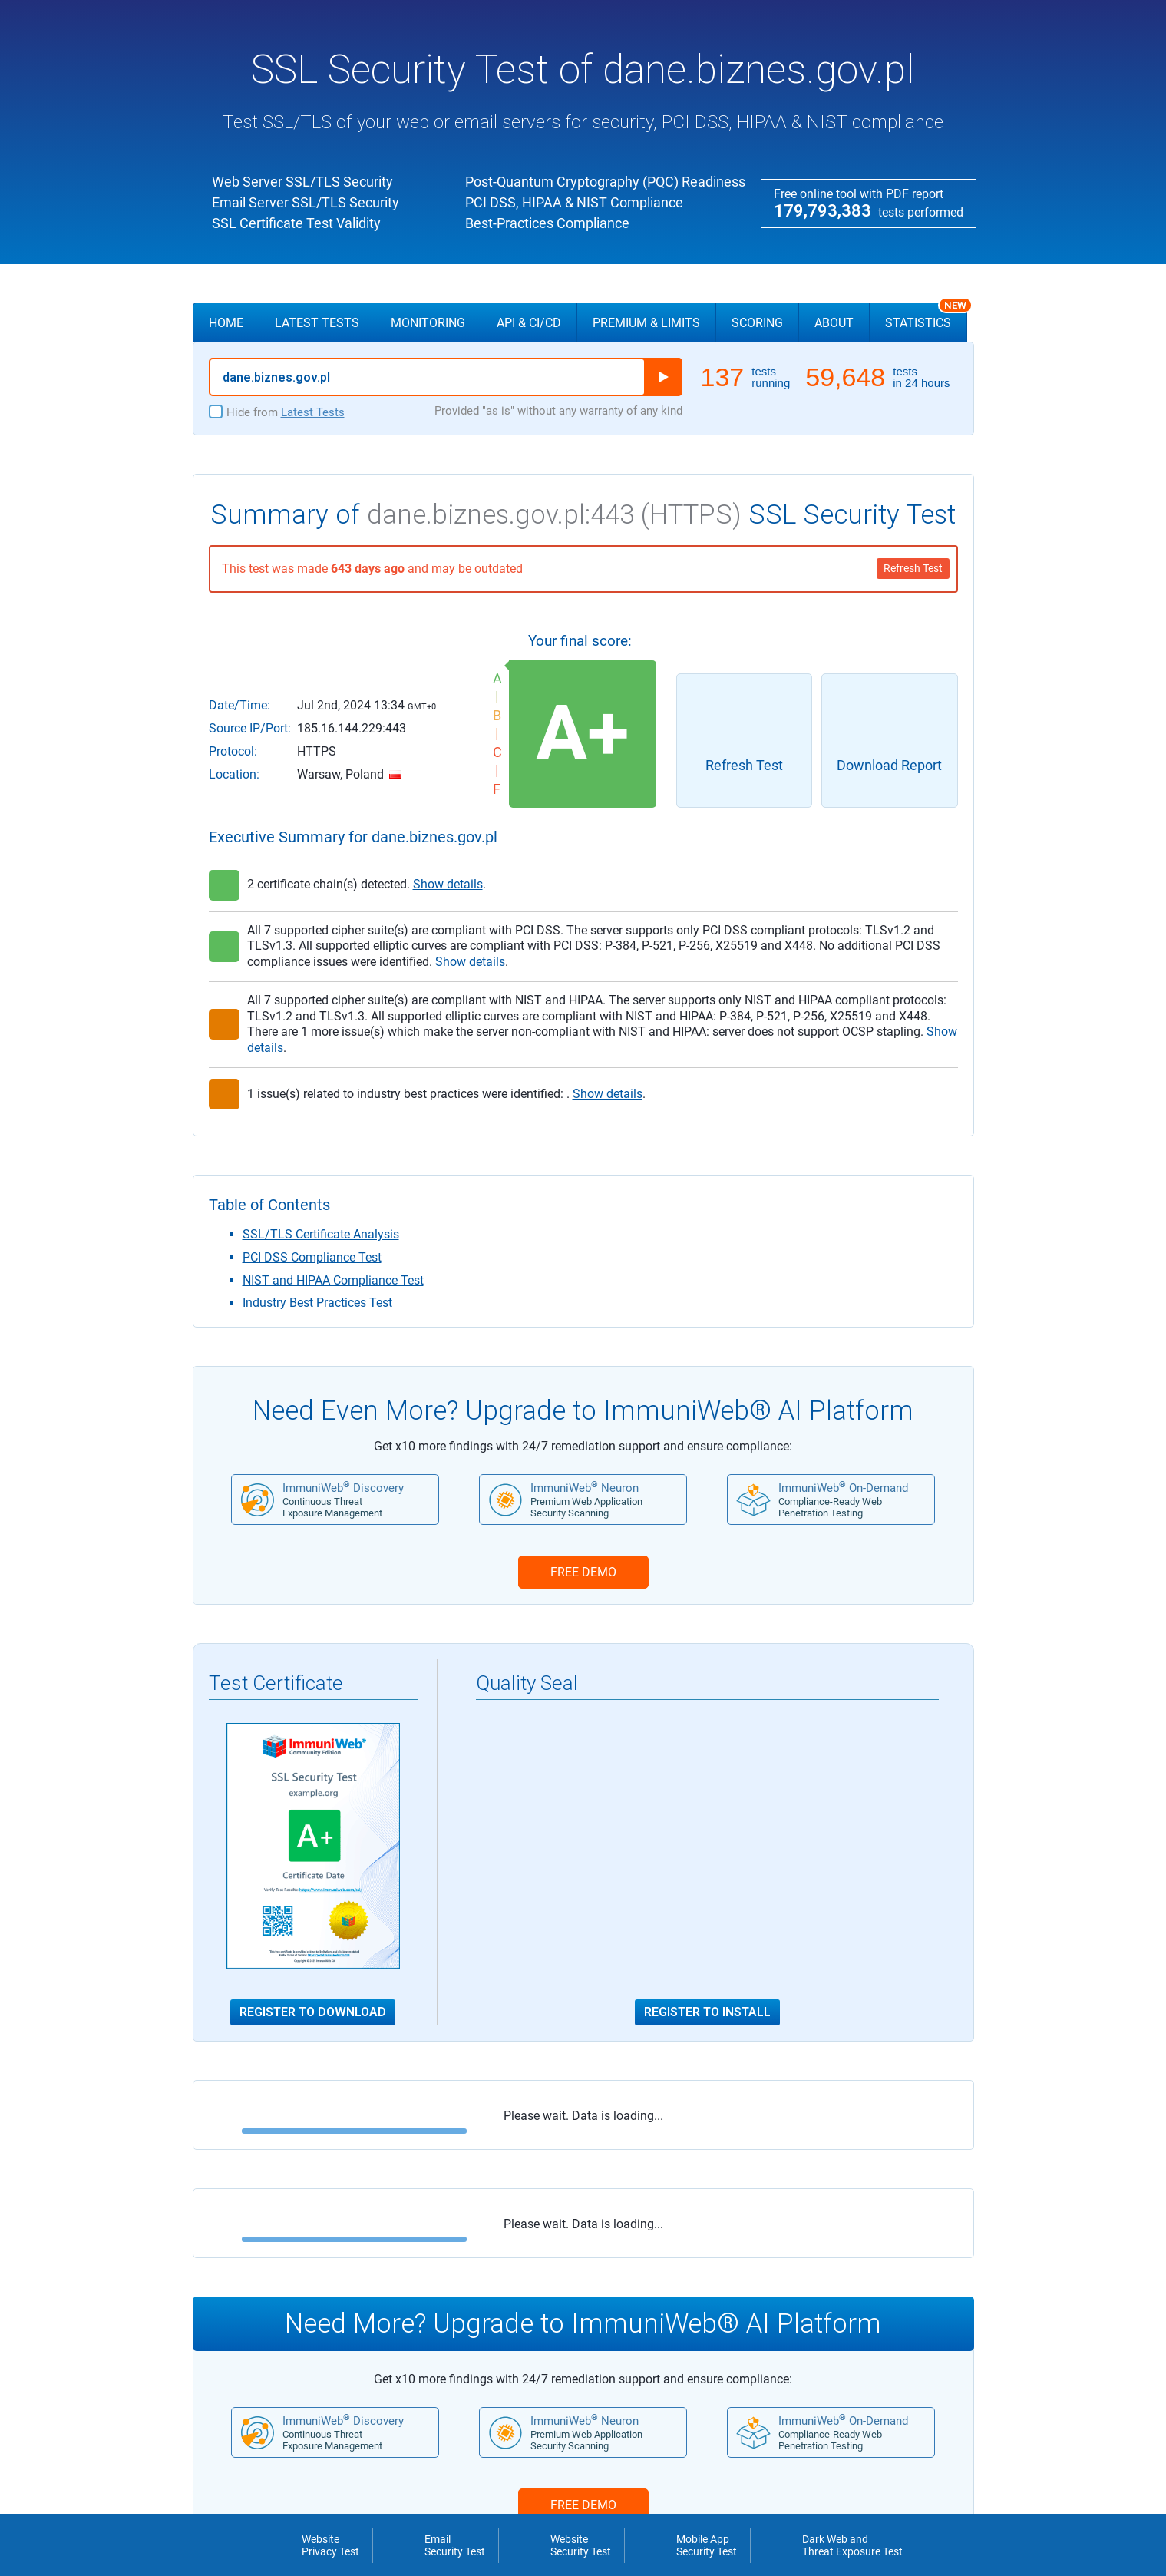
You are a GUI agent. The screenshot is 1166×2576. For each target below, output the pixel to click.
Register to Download (312, 2012)
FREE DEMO (583, 1572)
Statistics (926, 316)
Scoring (757, 323)
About (834, 323)
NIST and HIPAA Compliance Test (333, 1280)
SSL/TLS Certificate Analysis (321, 1234)
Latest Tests (317, 323)
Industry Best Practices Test (317, 1302)
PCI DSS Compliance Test (312, 1257)
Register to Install (707, 2012)
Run (663, 377)
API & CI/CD (529, 323)
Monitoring (428, 323)
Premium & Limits (646, 323)
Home (226, 323)
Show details (448, 884)
